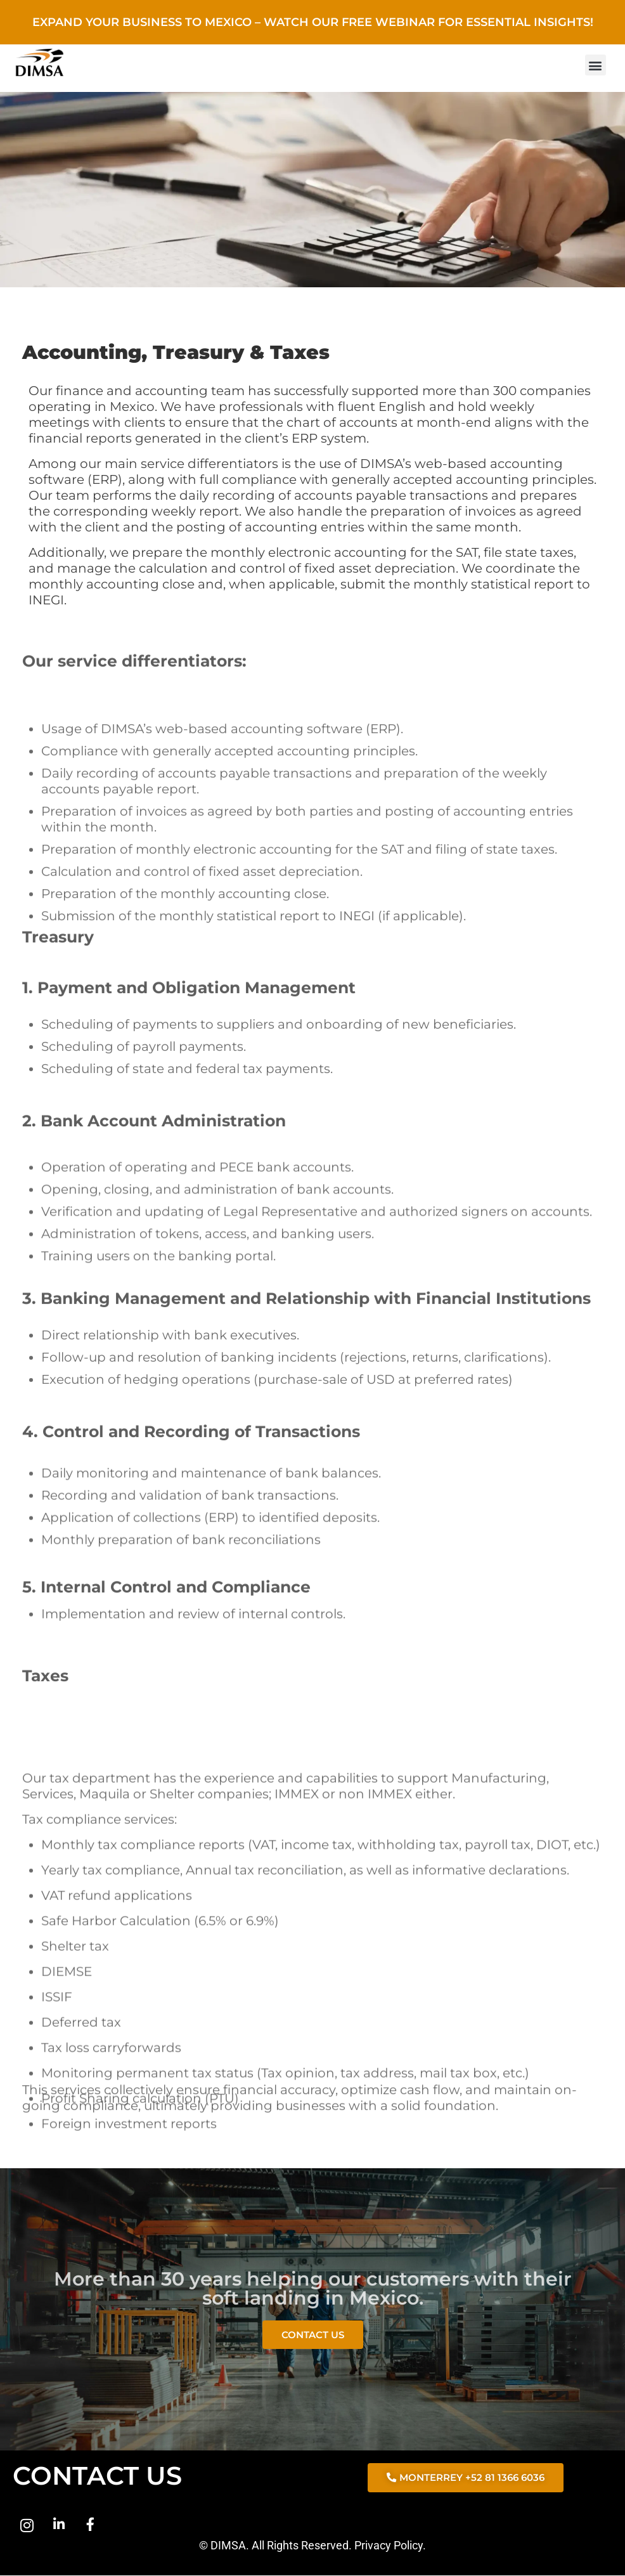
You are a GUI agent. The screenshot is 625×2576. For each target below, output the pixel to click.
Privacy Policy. (390, 2546)
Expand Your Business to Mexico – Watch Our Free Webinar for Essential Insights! (312, 22)
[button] (595, 65)
